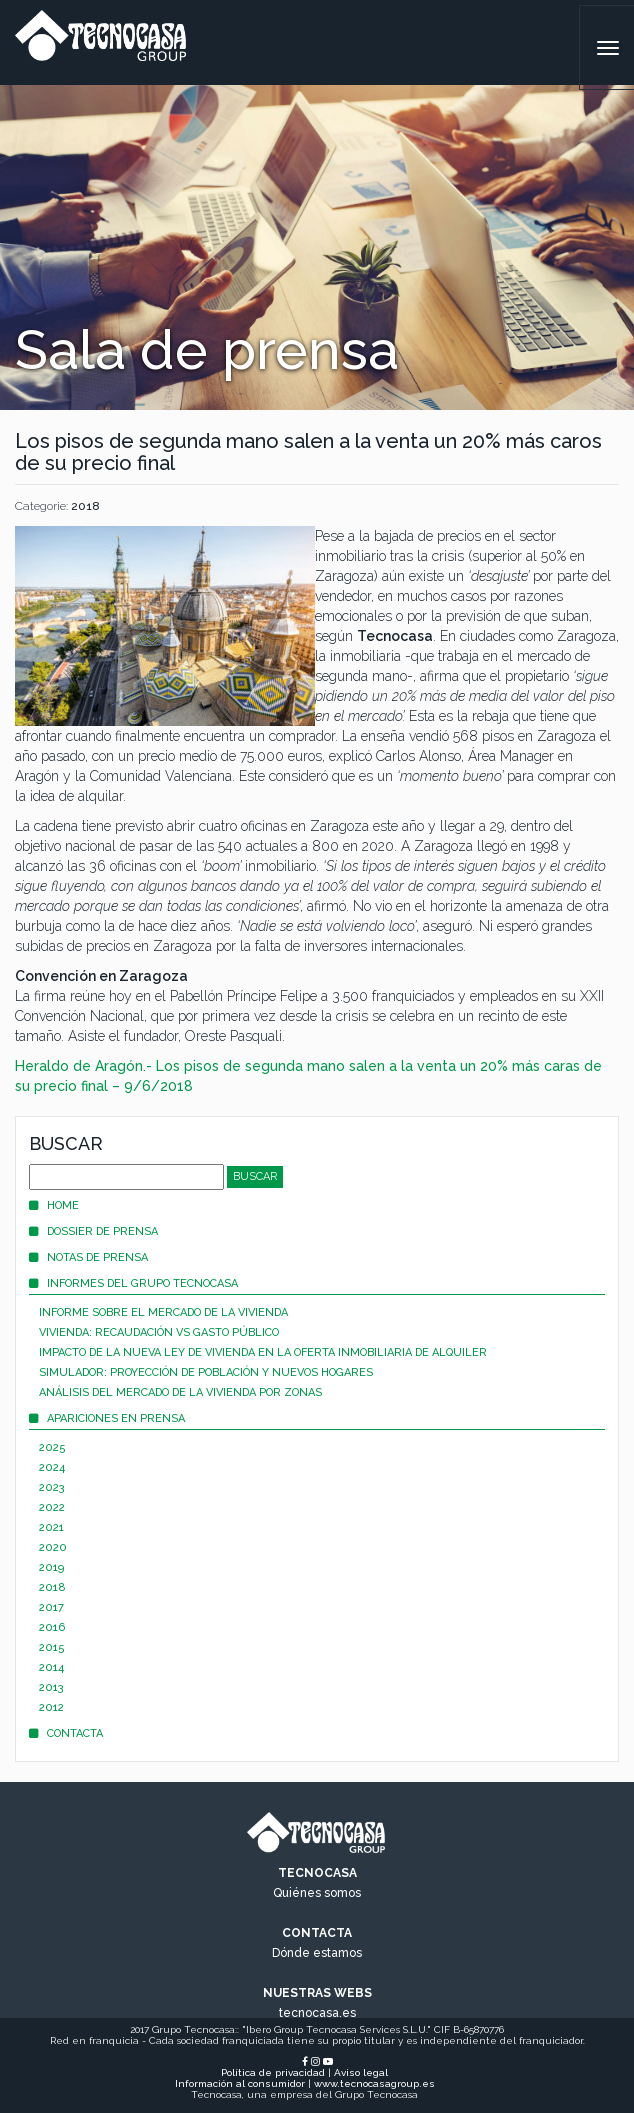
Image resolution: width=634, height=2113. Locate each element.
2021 (51, 1527)
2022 (52, 1507)
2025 (52, 1447)
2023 (52, 1487)
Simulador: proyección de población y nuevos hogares (206, 1372)
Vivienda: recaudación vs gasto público (159, 1332)
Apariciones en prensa (107, 1418)
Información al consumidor (240, 2083)
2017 (51, 1607)
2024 (52, 1467)
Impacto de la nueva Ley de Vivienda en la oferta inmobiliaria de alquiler (263, 1352)
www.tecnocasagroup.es (374, 2083)
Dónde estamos (317, 1953)
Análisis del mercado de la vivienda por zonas (180, 1392)
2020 (53, 1547)
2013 (51, 1687)
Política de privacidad (273, 2072)
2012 (51, 1707)
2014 (51, 1667)
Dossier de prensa (93, 1231)
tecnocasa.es (317, 2013)
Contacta (66, 1733)
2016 (52, 1627)
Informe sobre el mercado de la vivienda (163, 1312)
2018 (85, 506)
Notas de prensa (88, 1257)
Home (54, 1205)
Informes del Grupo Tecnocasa (133, 1283)
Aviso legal (361, 2072)
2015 (52, 1647)
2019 (51, 1567)
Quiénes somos (317, 1893)
